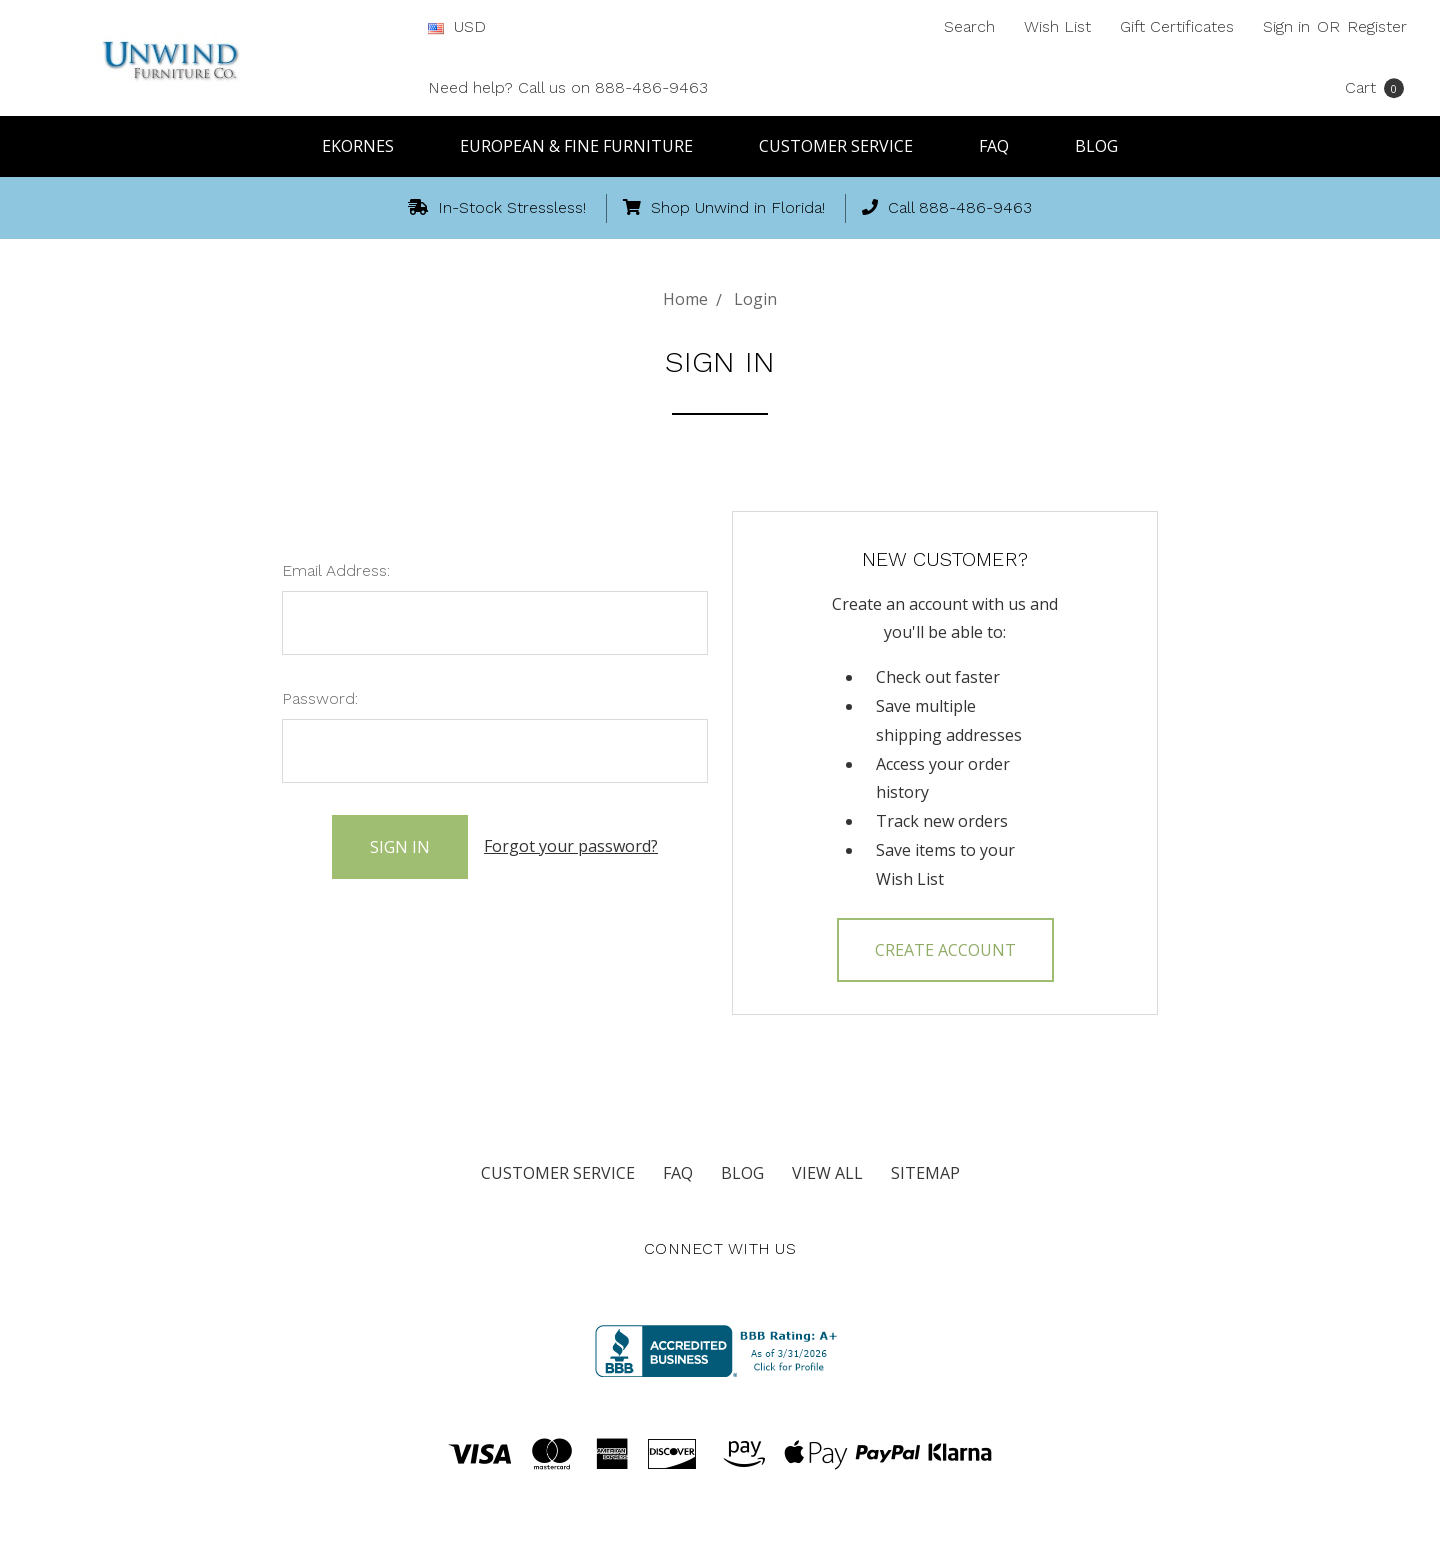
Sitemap (925, 1173)
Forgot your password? (571, 846)
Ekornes (367, 146)
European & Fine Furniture (585, 146)
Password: (320, 698)
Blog (1096, 146)
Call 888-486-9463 (947, 207)
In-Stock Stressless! (497, 207)
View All (827, 1173)
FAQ (1003, 146)
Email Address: (336, 570)
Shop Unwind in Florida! (724, 207)
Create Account (945, 950)
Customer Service (845, 146)
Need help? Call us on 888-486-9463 (568, 87)
